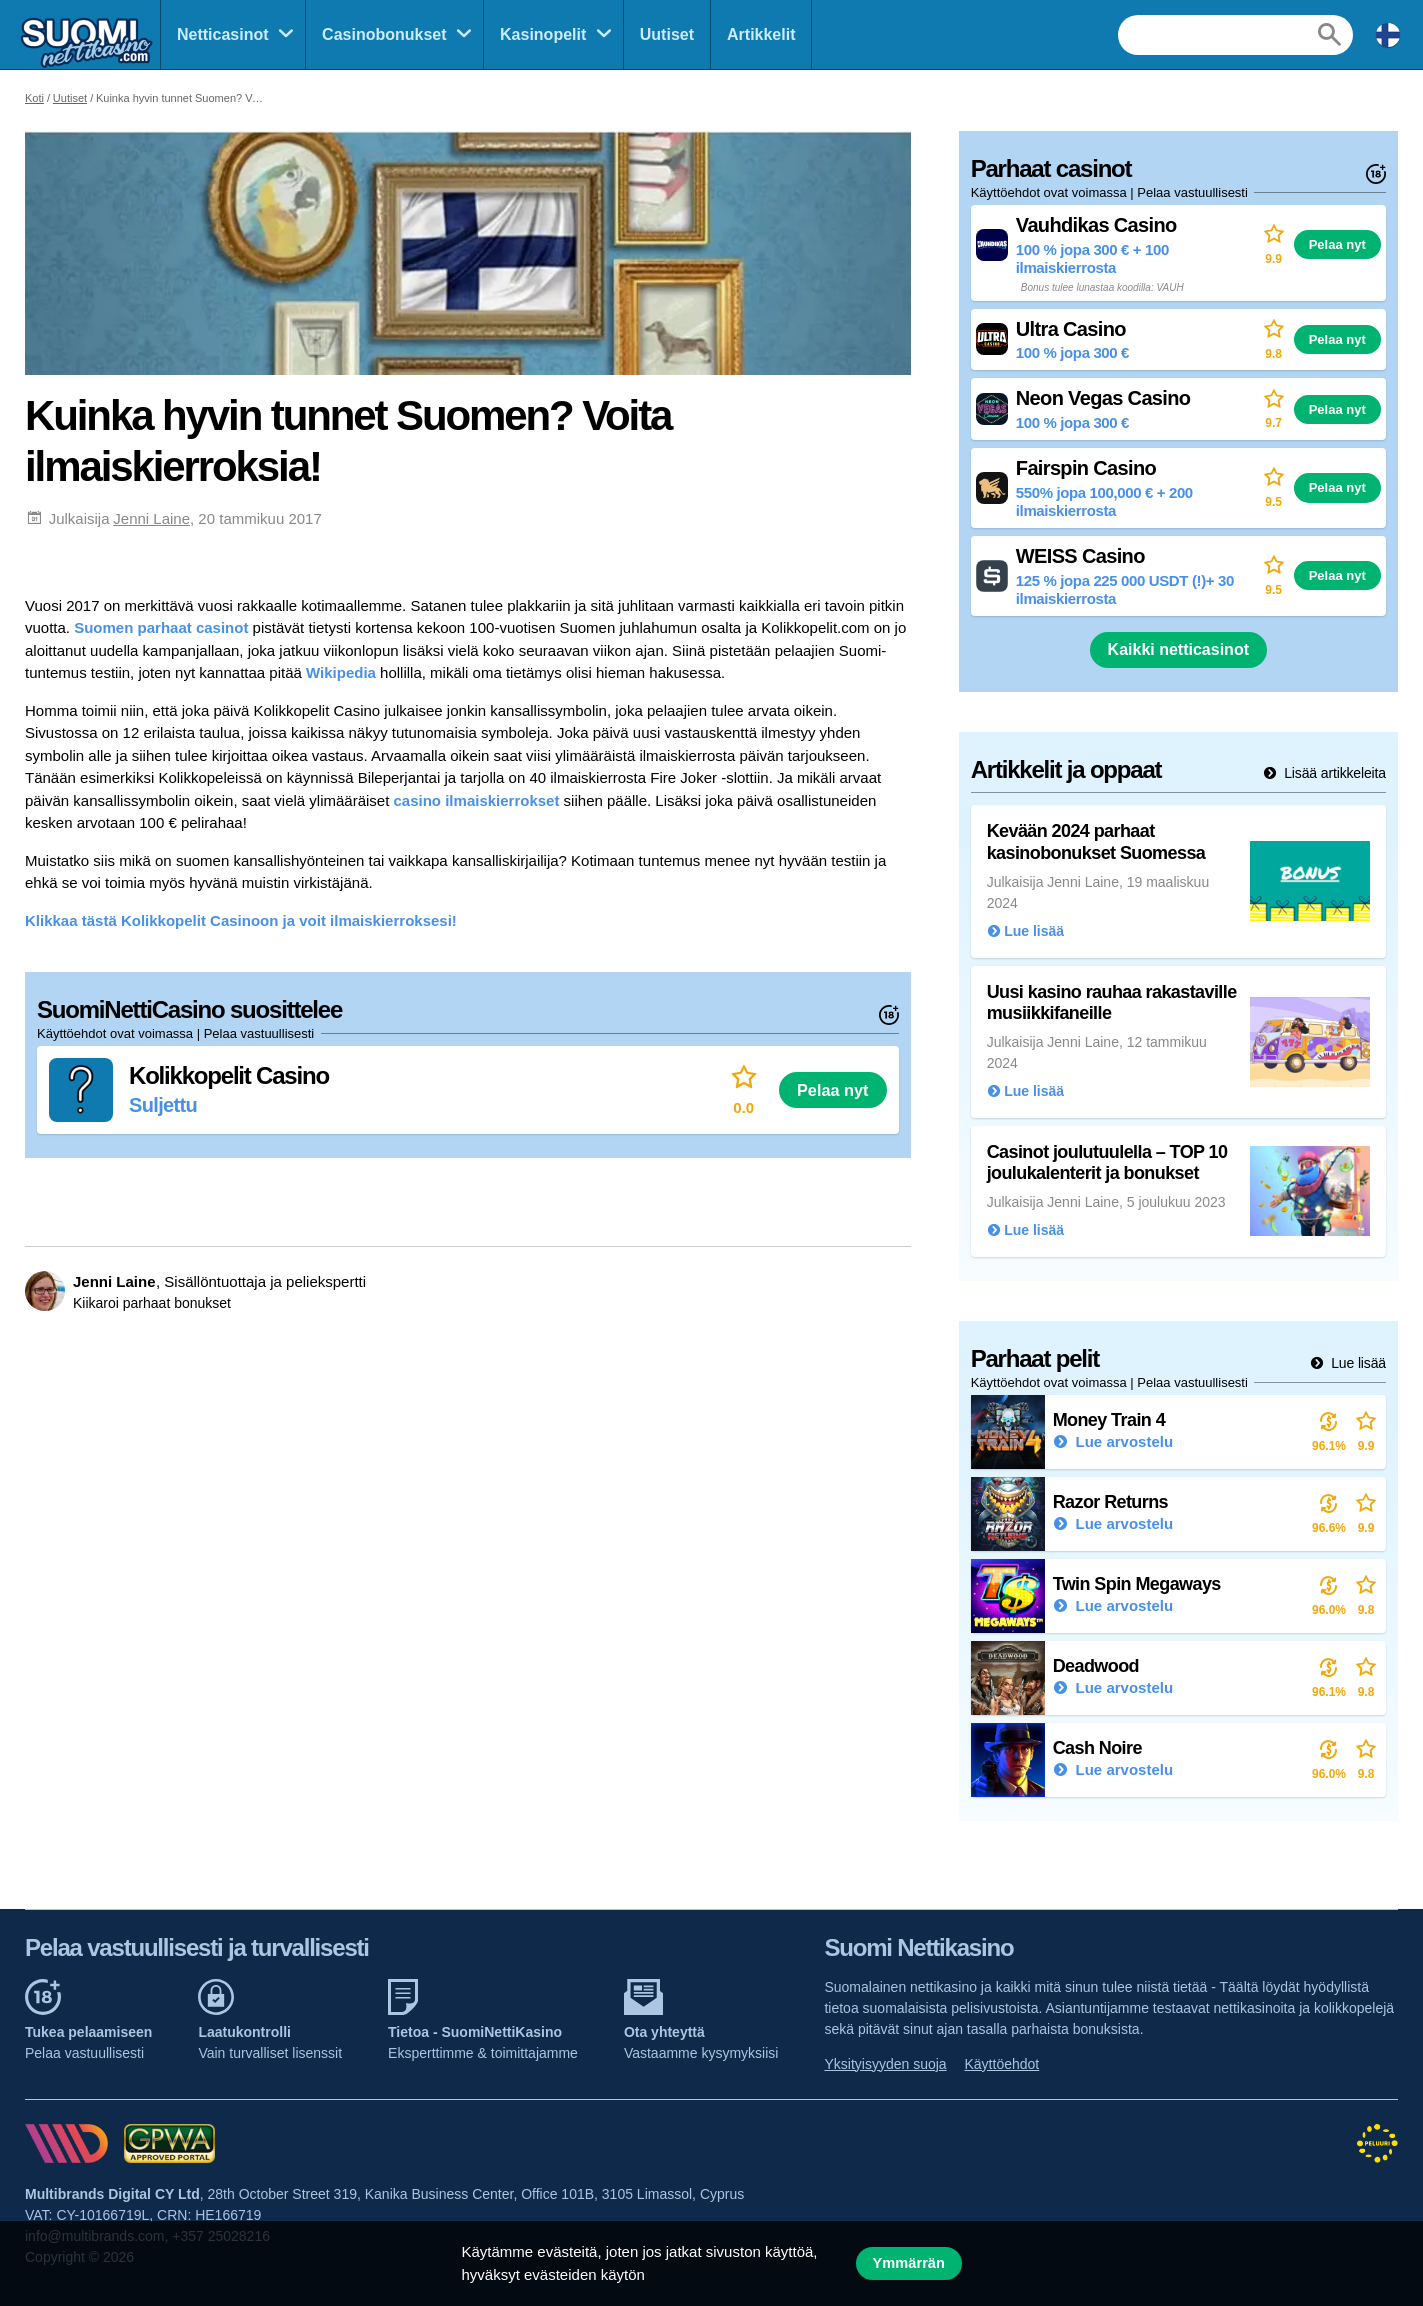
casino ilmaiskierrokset (477, 800)
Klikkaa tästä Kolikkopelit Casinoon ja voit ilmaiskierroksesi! (241, 920)
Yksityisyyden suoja (885, 2064)
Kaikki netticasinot (1178, 649)
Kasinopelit (543, 34)
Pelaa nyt (832, 1090)
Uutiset (667, 34)
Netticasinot (223, 34)
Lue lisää (1356, 1363)
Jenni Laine (151, 518)
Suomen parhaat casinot (161, 627)
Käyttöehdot (1002, 2064)
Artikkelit (761, 34)
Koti (34, 98)
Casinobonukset (384, 34)
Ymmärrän (909, 2263)
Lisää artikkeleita (1333, 773)
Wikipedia (341, 672)
